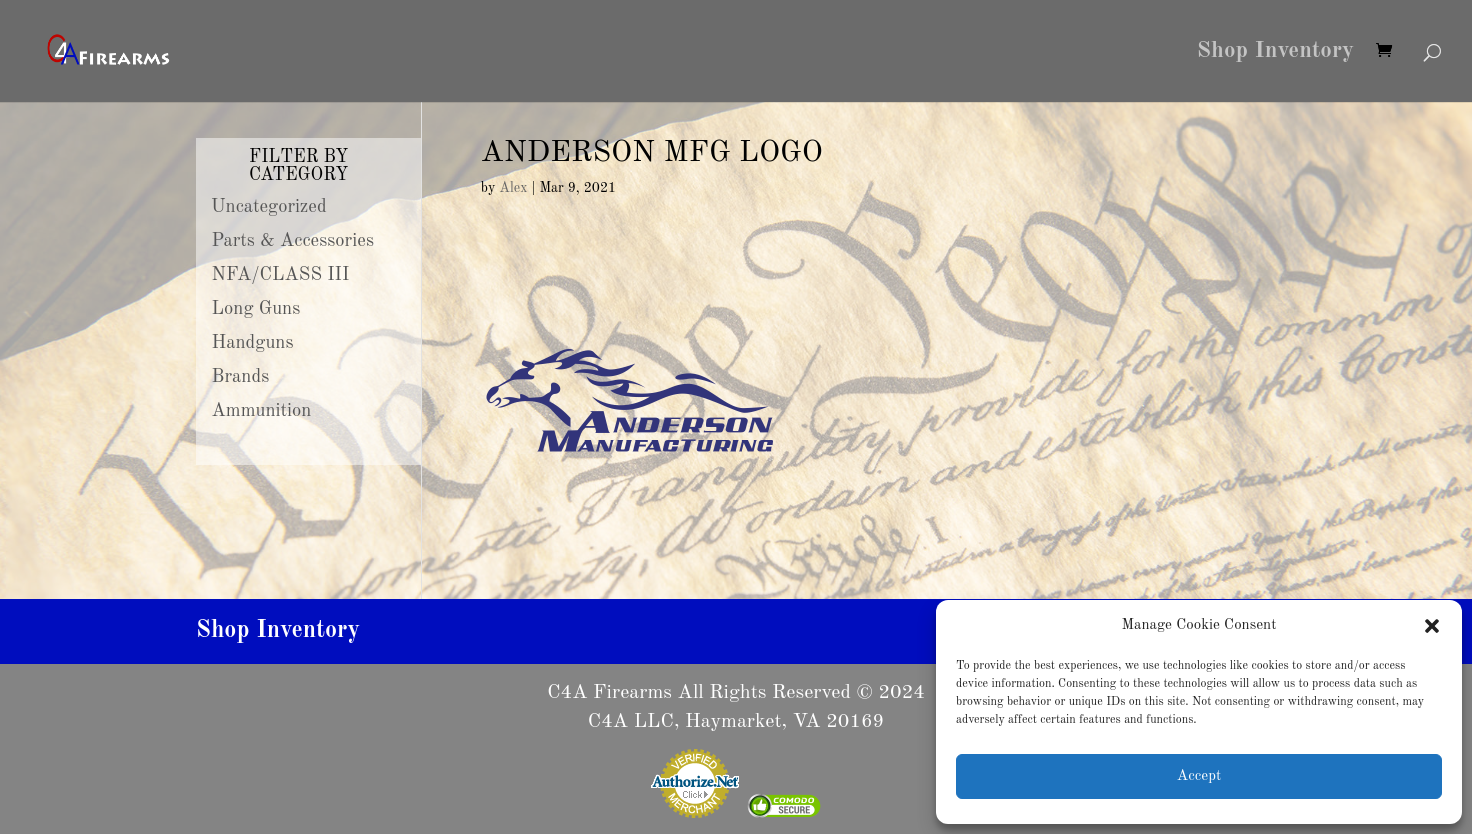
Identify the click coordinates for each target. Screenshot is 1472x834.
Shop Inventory (1275, 53)
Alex (513, 188)
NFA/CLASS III (281, 275)
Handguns (253, 343)
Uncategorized (269, 207)
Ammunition (262, 411)
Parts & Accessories (293, 241)
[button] (1432, 626)
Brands (241, 377)
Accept (1199, 776)
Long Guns (256, 309)
